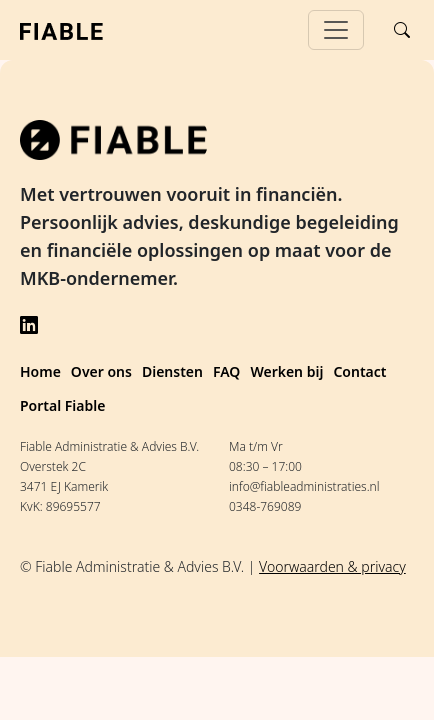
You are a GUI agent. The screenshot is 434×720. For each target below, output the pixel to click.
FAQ (226, 371)
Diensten (172, 371)
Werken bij (286, 371)
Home (40, 371)
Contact (359, 371)
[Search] (401, 30)
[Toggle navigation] (336, 30)
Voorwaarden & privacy (332, 566)
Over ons (101, 371)
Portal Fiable (62, 405)
